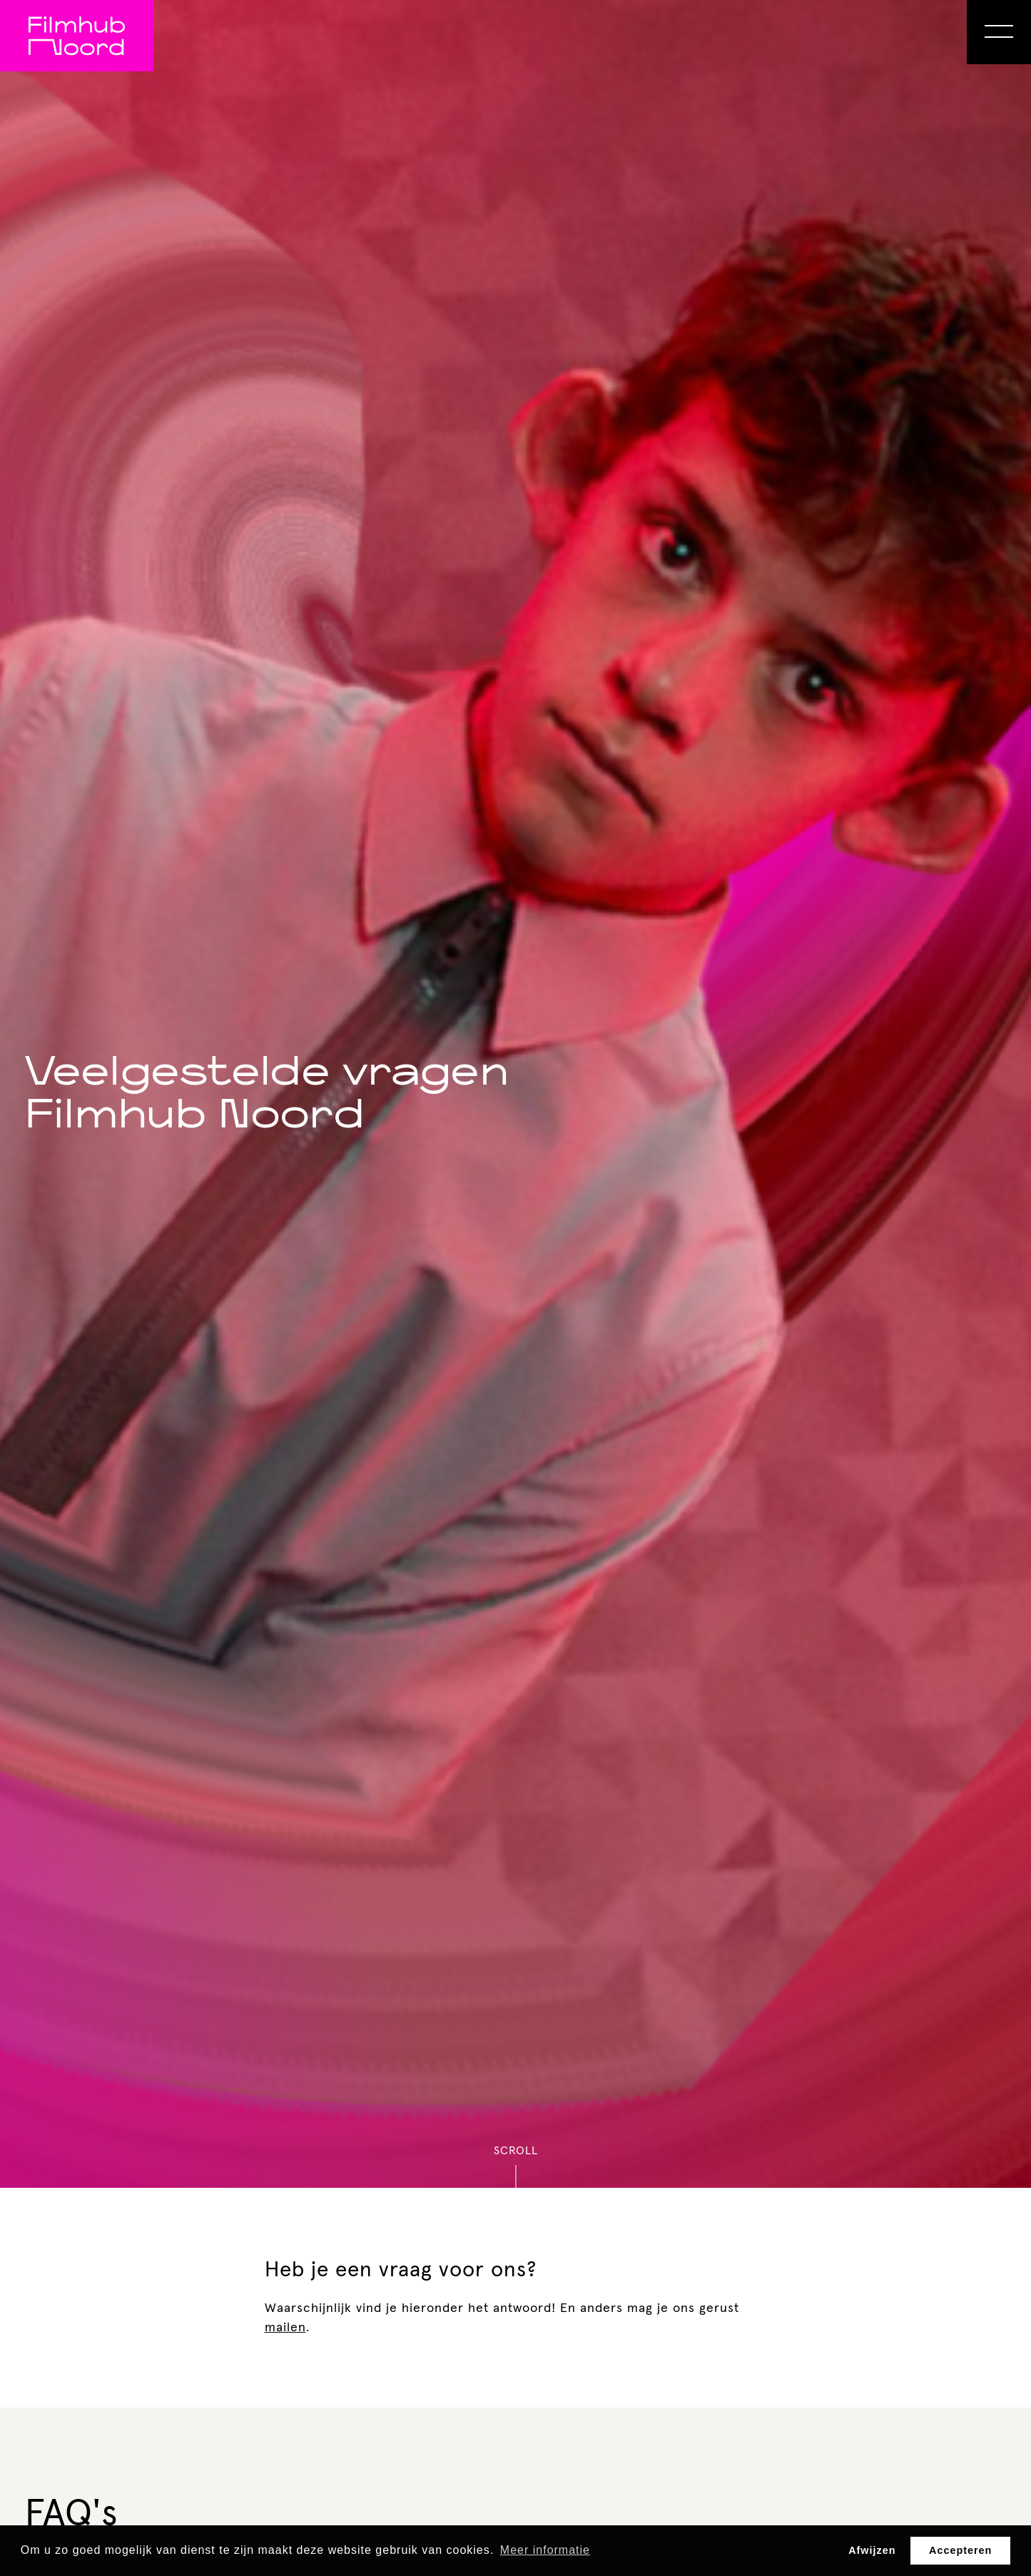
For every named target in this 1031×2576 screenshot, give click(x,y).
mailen (285, 2327)
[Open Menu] (999, 32)
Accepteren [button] (960, 2550)
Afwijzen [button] (871, 2550)
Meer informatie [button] (545, 2550)
